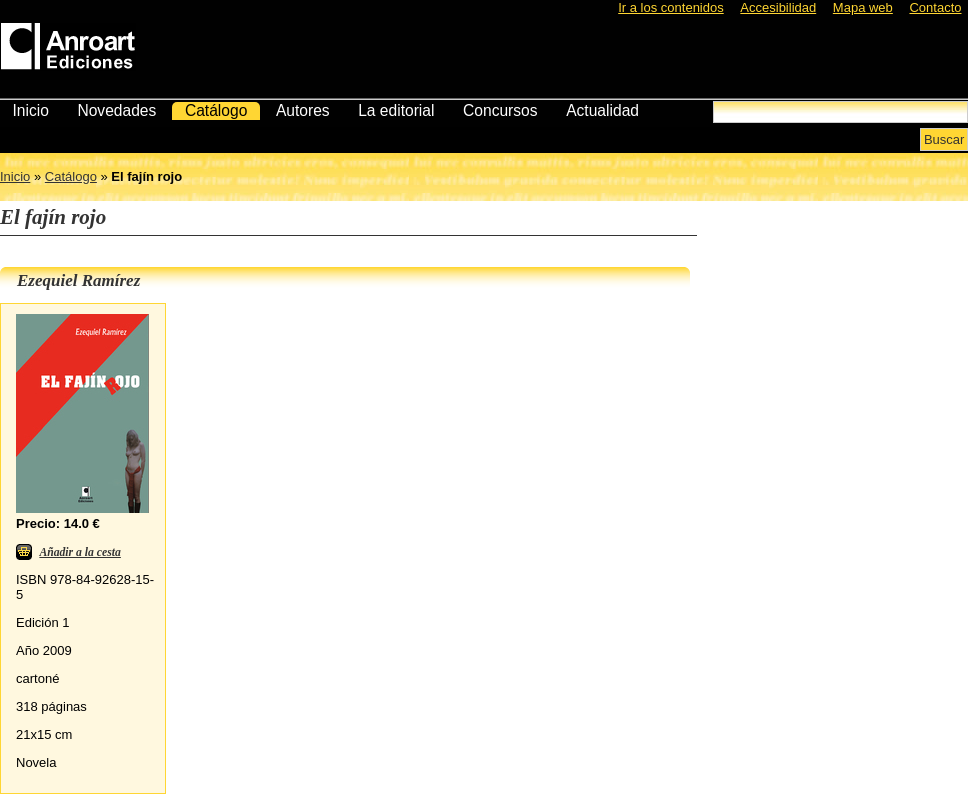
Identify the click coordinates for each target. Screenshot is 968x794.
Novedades (116, 110)
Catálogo (216, 110)
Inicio (30, 110)
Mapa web (863, 7)
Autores (303, 110)
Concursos (500, 110)
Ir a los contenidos (671, 7)
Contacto (935, 7)
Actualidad (602, 110)
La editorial (396, 110)
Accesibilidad (778, 7)
